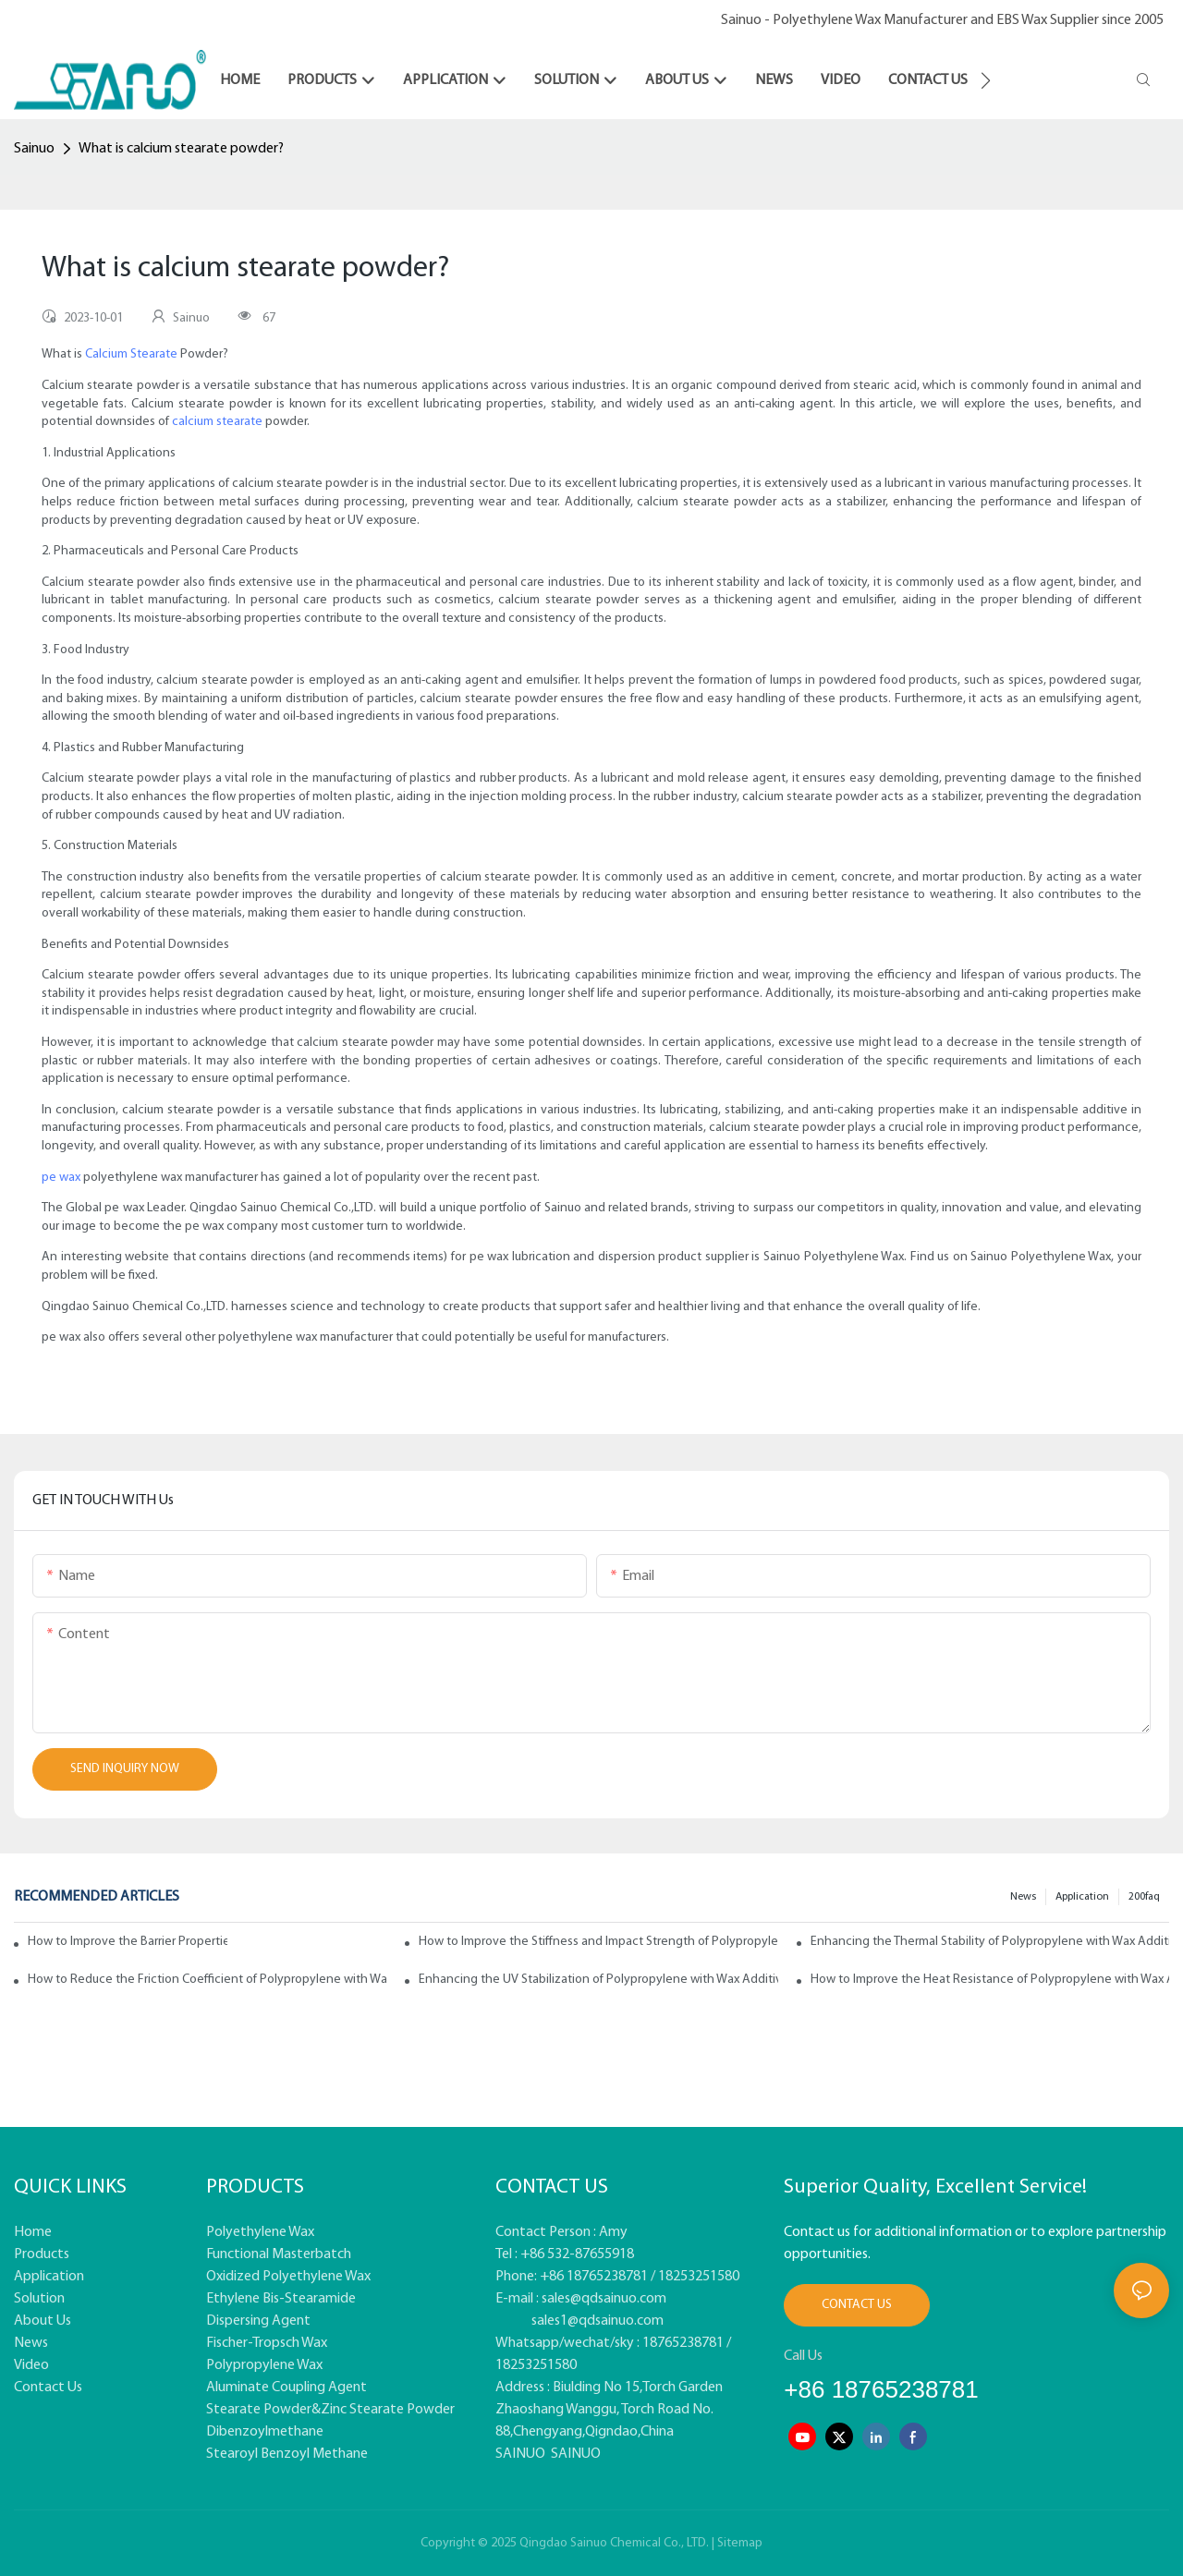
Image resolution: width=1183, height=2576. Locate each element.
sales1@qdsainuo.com (597, 2321)
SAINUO (520, 2454)
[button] (986, 80)
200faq (1144, 1896)
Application (1082, 1896)
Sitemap (739, 2543)
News (1023, 1896)
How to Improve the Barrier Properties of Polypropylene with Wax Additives (127, 1942)
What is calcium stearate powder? (181, 148)
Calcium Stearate (131, 354)
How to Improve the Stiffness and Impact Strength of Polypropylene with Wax (598, 1942)
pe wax (61, 1178)
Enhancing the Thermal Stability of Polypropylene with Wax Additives (990, 1942)
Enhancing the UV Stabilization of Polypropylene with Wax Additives (598, 1980)
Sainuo (34, 148)
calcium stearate (217, 422)
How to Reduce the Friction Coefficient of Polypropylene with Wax (207, 1980)
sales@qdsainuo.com (604, 2298)
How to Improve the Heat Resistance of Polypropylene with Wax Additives (990, 1980)
